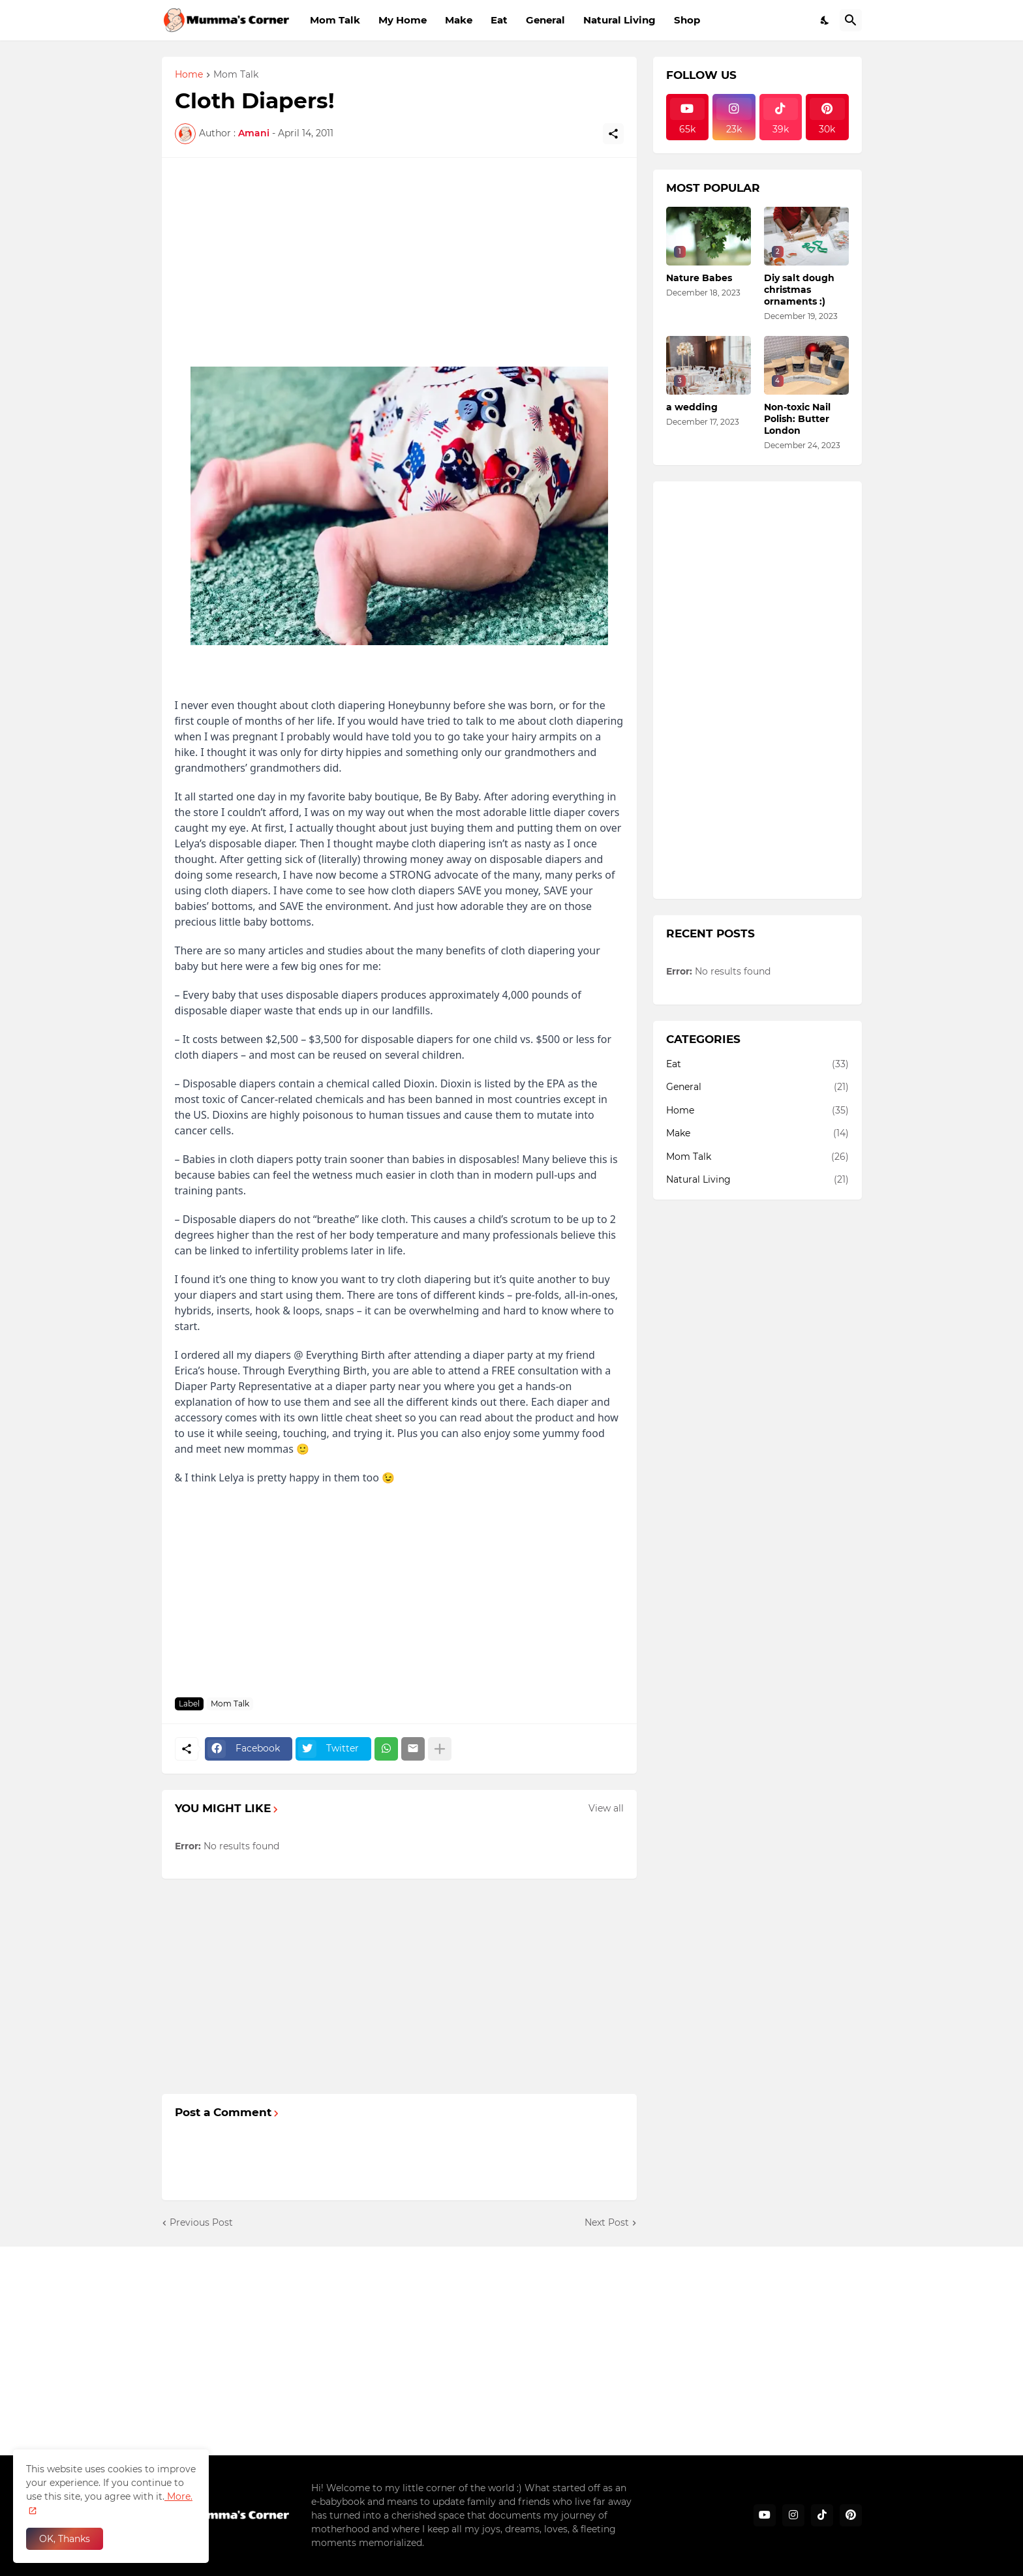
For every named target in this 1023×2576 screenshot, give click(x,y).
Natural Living (619, 20)
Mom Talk (335, 20)
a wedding (692, 407)
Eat (499, 20)
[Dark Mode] (825, 20)
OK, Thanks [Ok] (64, 2539)
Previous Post (201, 2222)
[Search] (851, 20)
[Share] (613, 133)
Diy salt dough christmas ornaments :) (799, 289)
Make (458, 20)
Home (189, 75)
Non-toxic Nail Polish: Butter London (797, 418)
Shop (687, 20)
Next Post (607, 2222)
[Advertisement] (399, 262)
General (545, 20)
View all (606, 1808)
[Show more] (439, 1749)
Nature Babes (699, 278)
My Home (402, 20)
